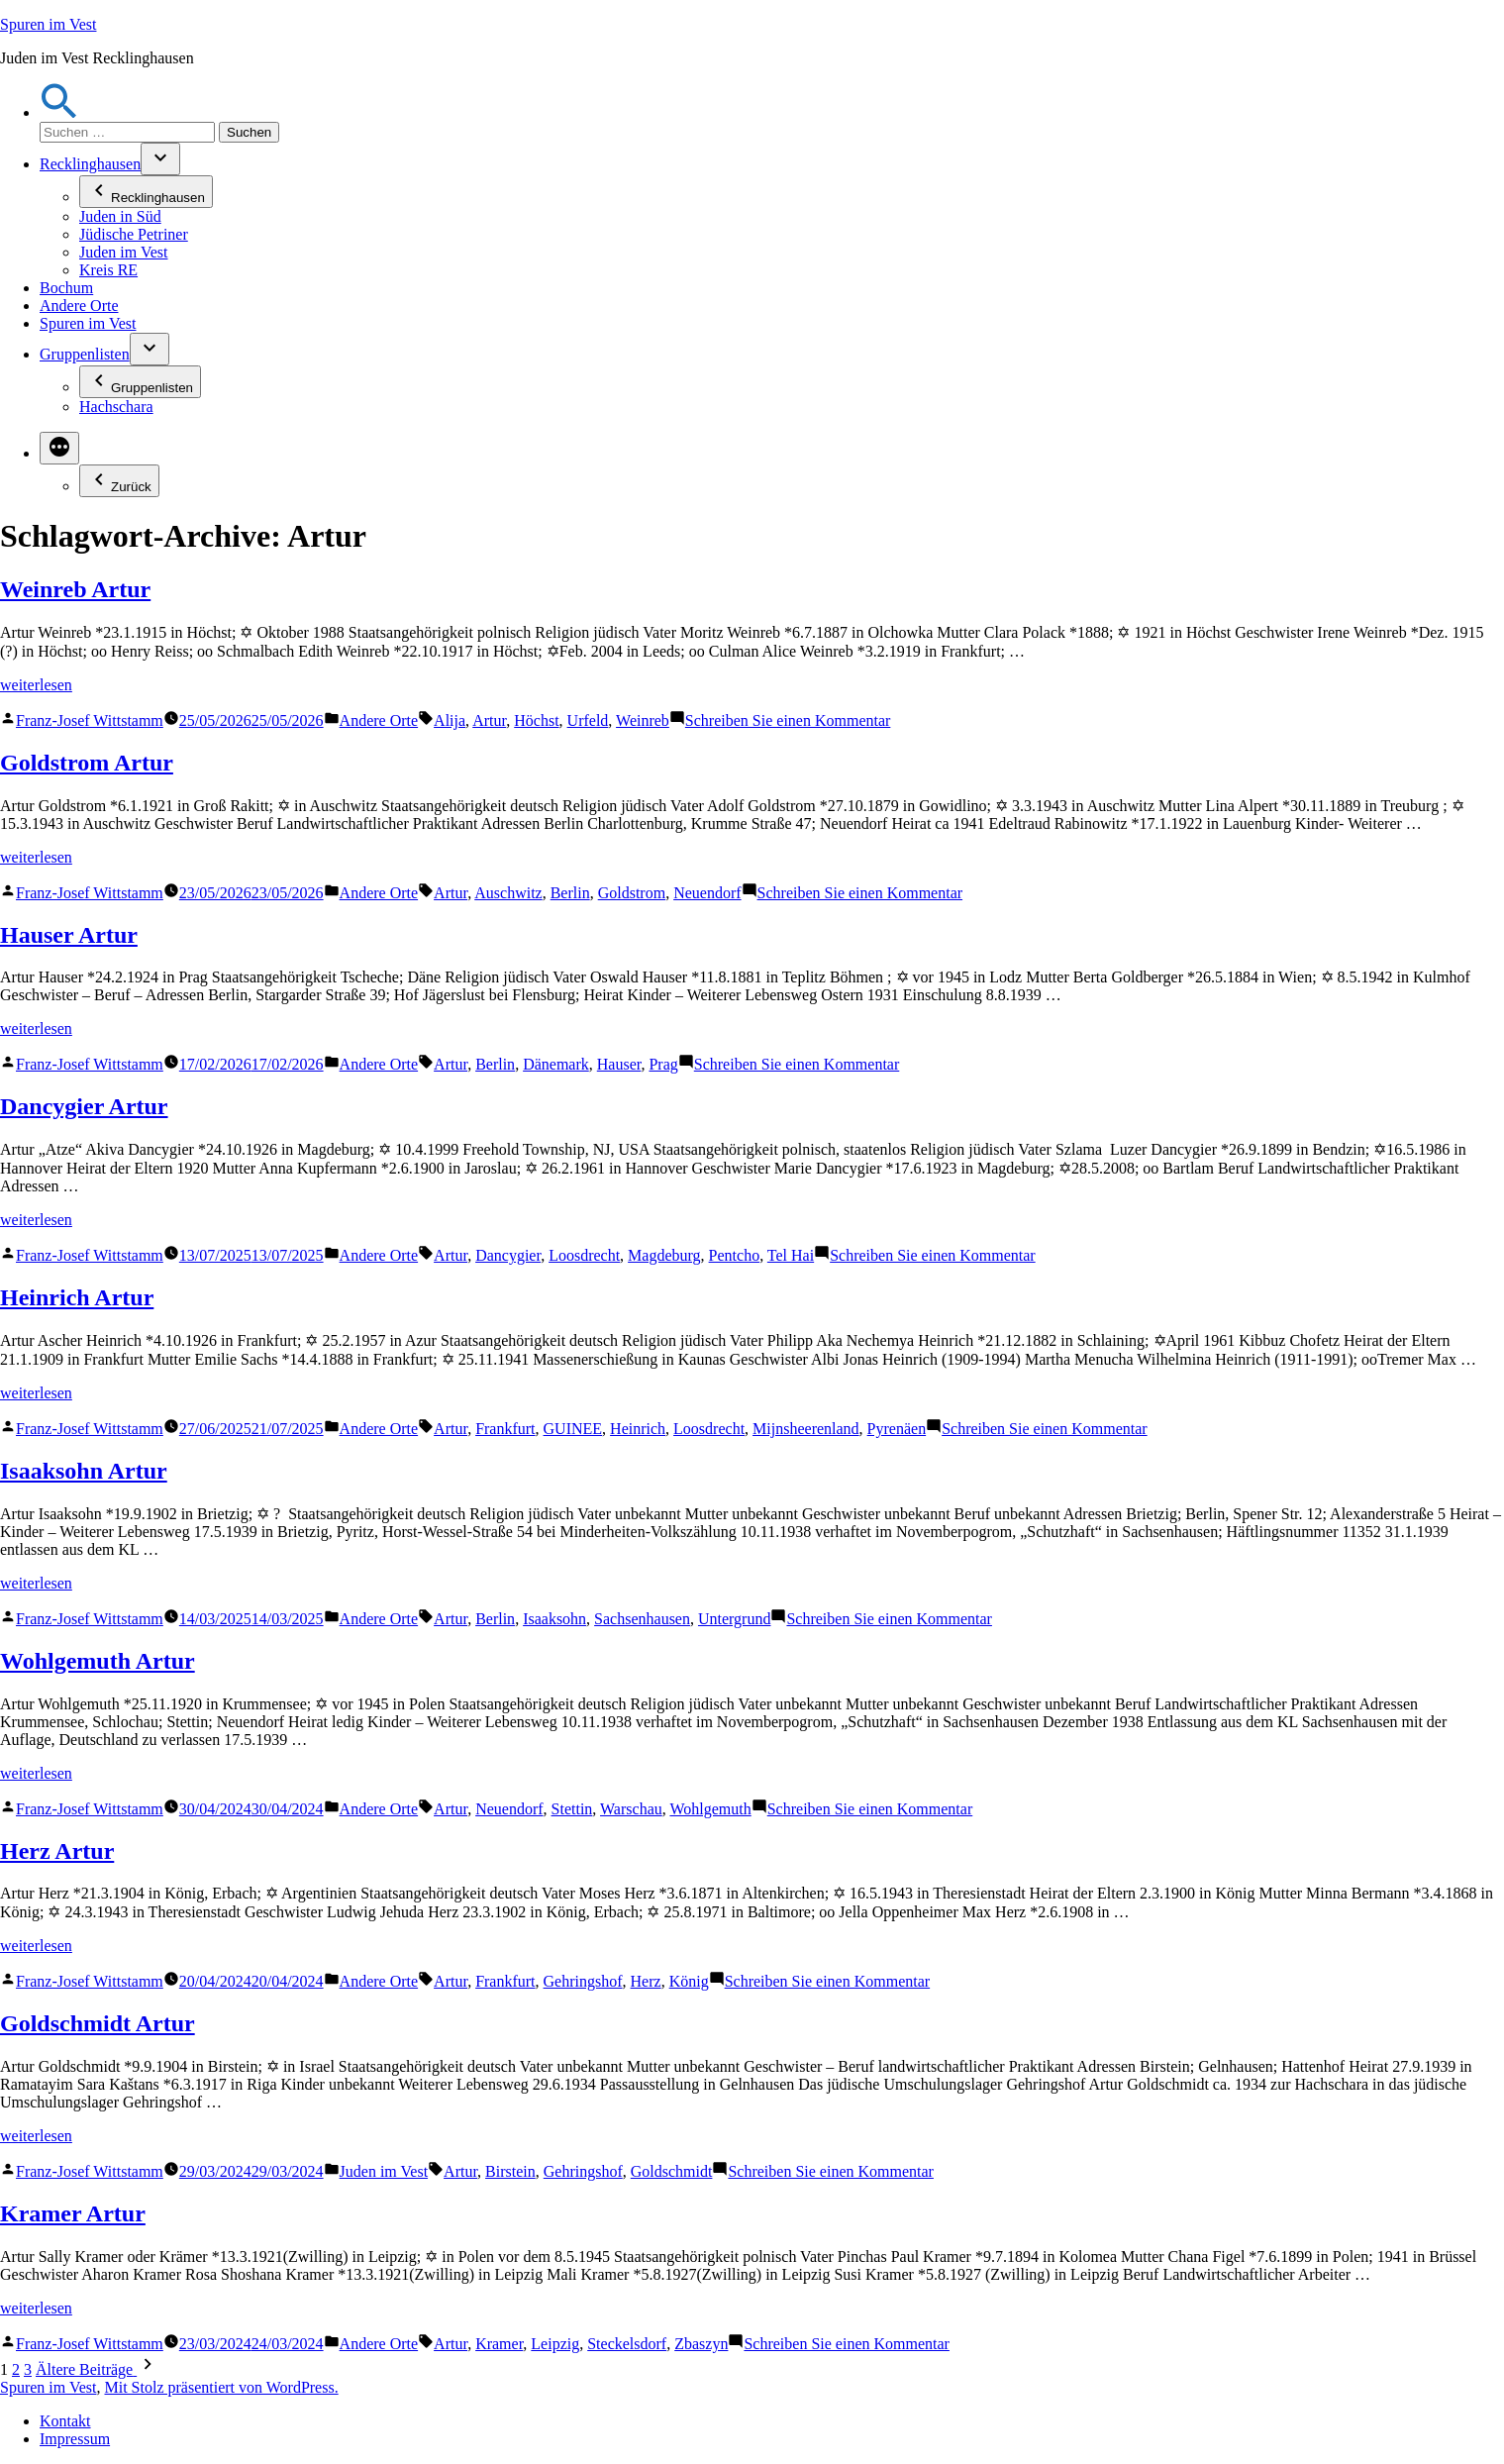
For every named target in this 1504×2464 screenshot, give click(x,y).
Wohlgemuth (710, 1808)
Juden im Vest (123, 252)
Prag (663, 1064)
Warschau (631, 1808)
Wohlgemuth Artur (97, 1661)
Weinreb (642, 720)
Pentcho (734, 1255)
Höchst (536, 720)
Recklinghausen (90, 163)
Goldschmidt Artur (97, 2023)
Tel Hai (790, 1255)
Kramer (499, 2343)
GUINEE (573, 1428)
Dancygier (508, 1255)
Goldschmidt (672, 2171)
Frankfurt (505, 1428)
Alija (449, 720)
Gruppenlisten (85, 354)
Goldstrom (631, 892)
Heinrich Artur (76, 1297)
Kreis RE (108, 269)
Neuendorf (707, 892)
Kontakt (65, 2421)
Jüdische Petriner (133, 234)
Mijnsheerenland (805, 1428)
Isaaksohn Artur (83, 1471)
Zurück (119, 480)
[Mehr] (59, 448)
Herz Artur (57, 1851)
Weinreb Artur (75, 589)
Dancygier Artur (84, 1106)
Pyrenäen (897, 1428)
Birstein (510, 2171)
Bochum (66, 287)
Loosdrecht (584, 1255)
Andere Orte (79, 305)
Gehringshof (583, 1981)
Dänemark (556, 1064)
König (689, 1981)
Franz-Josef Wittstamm (89, 720)
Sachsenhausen (642, 1618)
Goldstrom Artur (86, 762)
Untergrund (734, 1618)
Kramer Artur (73, 2213)
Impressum (75, 2438)
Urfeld (588, 720)
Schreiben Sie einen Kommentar (788, 720)
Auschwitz (508, 892)
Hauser (619, 1064)
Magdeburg (664, 1255)
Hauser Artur (69, 935)
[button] (59, 112)
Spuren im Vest (48, 24)
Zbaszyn (701, 2343)
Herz (646, 1981)
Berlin (570, 892)
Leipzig (555, 2343)
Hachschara (116, 406)
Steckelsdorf (626, 2343)
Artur (489, 720)
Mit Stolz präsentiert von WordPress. (221, 2387)
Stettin (572, 1808)
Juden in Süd (120, 216)
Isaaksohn (554, 1618)
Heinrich (637, 1428)
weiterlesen (36, 684)
